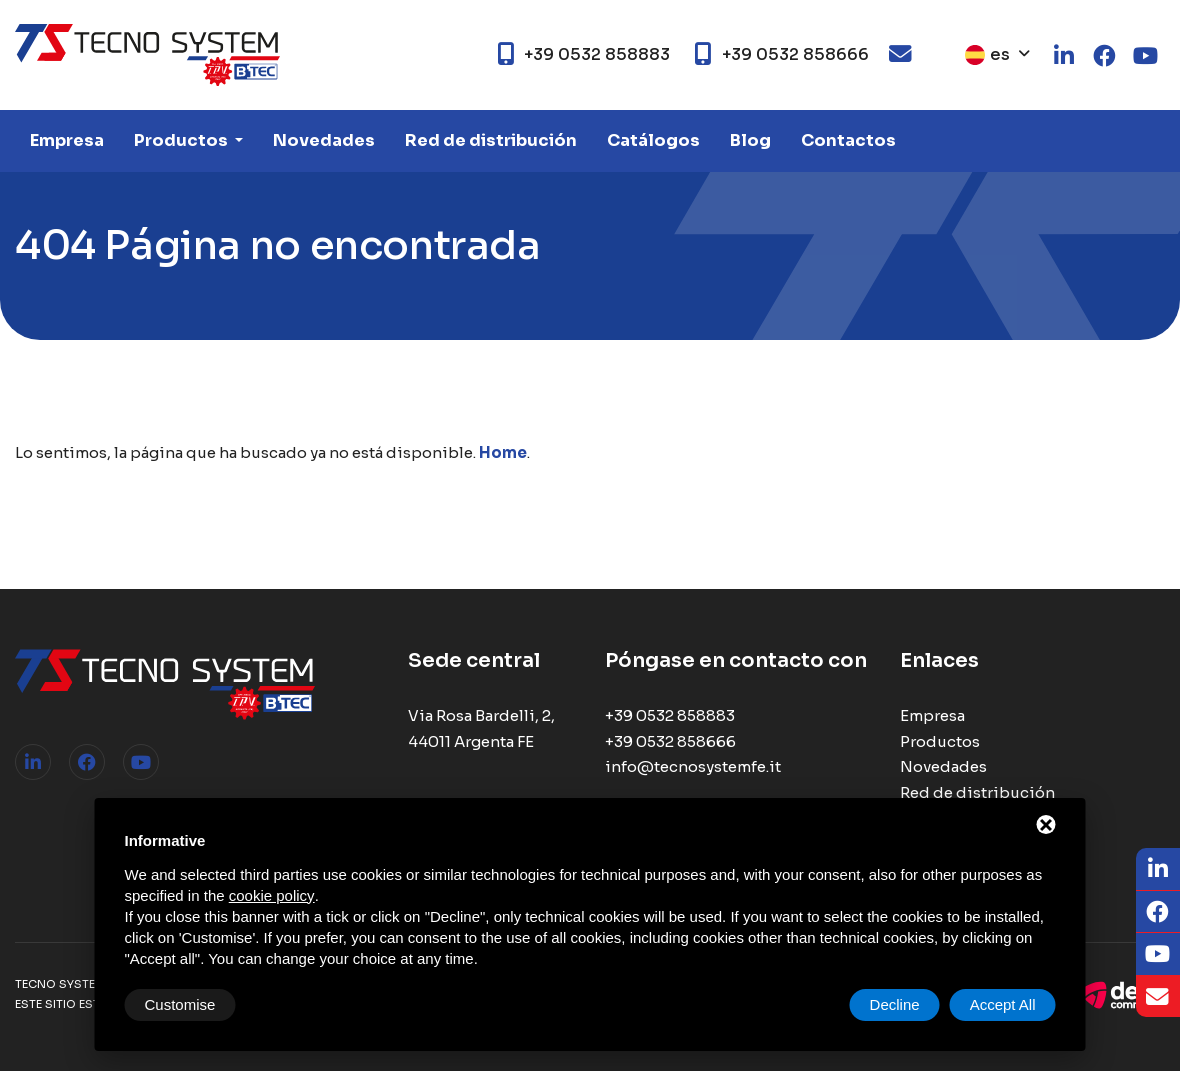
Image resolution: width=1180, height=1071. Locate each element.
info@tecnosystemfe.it (693, 766)
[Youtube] (1158, 954)
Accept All (1003, 1004)
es (987, 54)
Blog (750, 140)
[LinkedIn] (1158, 869)
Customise (180, 1004)
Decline (895, 1004)
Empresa (67, 140)
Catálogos (653, 140)
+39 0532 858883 (670, 715)
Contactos (848, 140)
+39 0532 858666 (670, 741)
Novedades (324, 140)
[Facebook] (1158, 912)
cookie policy (272, 895)
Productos (182, 140)
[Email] (1158, 997)
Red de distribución (491, 140)
